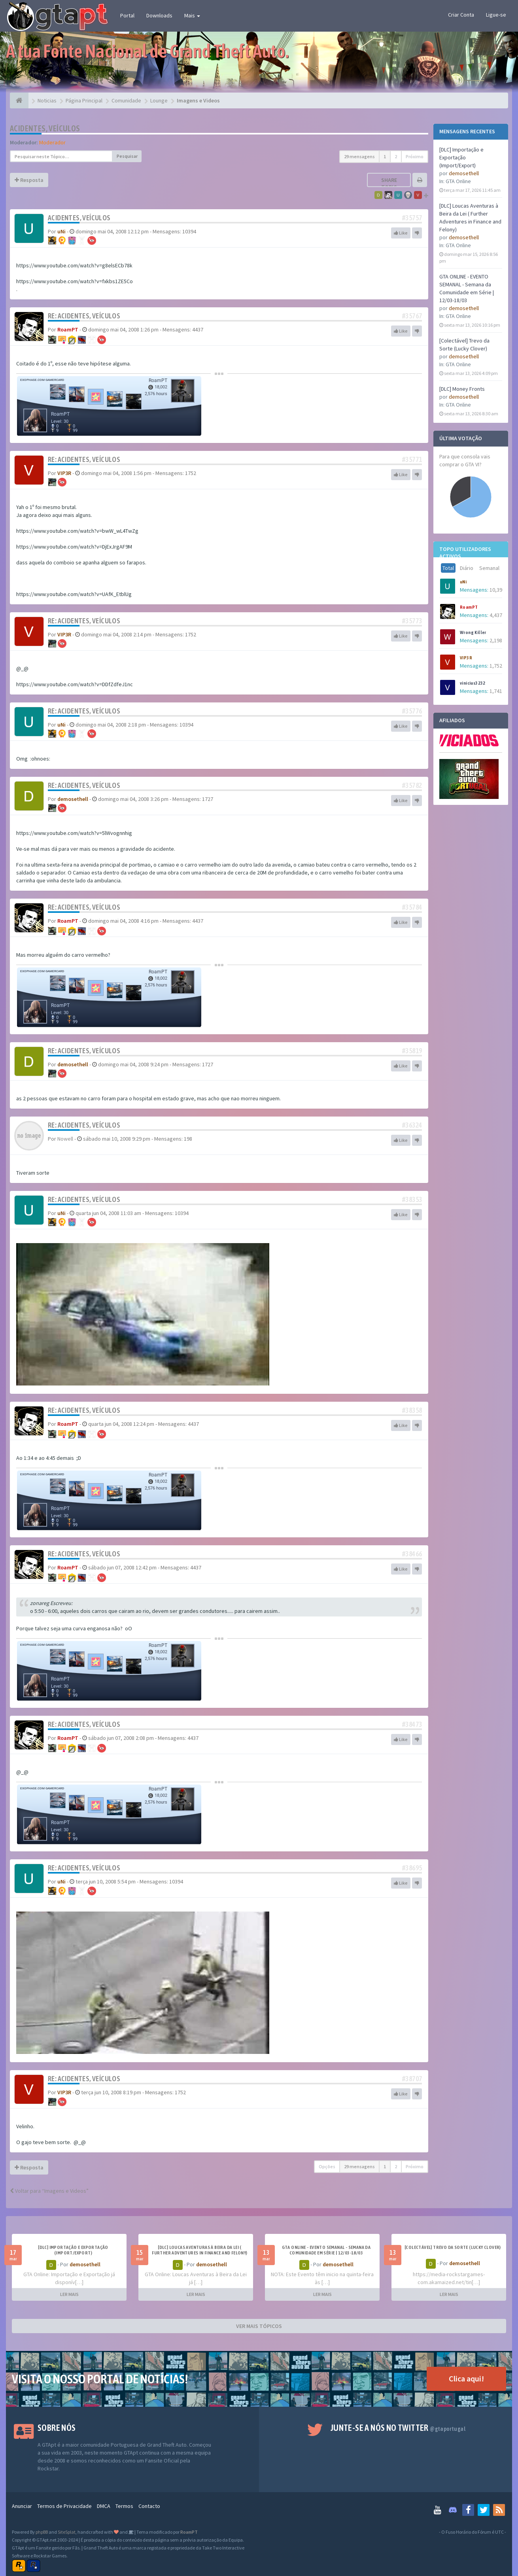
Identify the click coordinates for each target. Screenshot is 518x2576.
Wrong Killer (473, 632)
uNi (463, 582)
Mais (192, 15)
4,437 (496, 615)
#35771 (412, 459)
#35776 (412, 711)
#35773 (412, 621)
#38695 (412, 1868)
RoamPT (469, 607)
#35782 (412, 785)
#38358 (412, 1410)
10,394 (497, 589)
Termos (124, 2506)
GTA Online (458, 181)
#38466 (412, 1554)
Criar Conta (461, 14)
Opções (327, 2166)
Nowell (65, 1138)
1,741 (496, 691)
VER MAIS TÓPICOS (259, 2326)
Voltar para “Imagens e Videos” (49, 2190)
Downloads (159, 15)
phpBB (42, 2532)
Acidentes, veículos (45, 128)
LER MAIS (69, 2294)
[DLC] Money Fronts (462, 388)
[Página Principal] (19, 100)
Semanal (489, 568)
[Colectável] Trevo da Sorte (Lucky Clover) (453, 2247)
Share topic (389, 183)
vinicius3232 (473, 683)
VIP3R (466, 658)
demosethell (464, 173)
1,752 (496, 665)
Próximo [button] (414, 156)
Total (448, 568)
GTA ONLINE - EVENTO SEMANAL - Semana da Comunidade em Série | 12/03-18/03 (326, 2250)
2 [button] (396, 156)
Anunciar (22, 2506)
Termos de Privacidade (64, 2506)
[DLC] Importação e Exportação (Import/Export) (461, 157)
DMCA (103, 2506)
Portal (127, 15)
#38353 (412, 1199)
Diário (466, 568)
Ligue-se (496, 14)
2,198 (496, 640)
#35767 (412, 316)
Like (401, 233)
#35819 (412, 1051)
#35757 (412, 218)
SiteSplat (67, 2532)
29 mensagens (359, 156)
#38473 (412, 1724)
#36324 (412, 1125)
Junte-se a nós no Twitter (398, 2428)
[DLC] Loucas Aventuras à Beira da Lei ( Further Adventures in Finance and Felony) (199, 2250)
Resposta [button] (29, 180)
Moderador (52, 142)
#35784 (412, 907)
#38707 (412, 2078)
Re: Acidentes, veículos (84, 316)
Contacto (149, 2506)
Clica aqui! (466, 2378)
